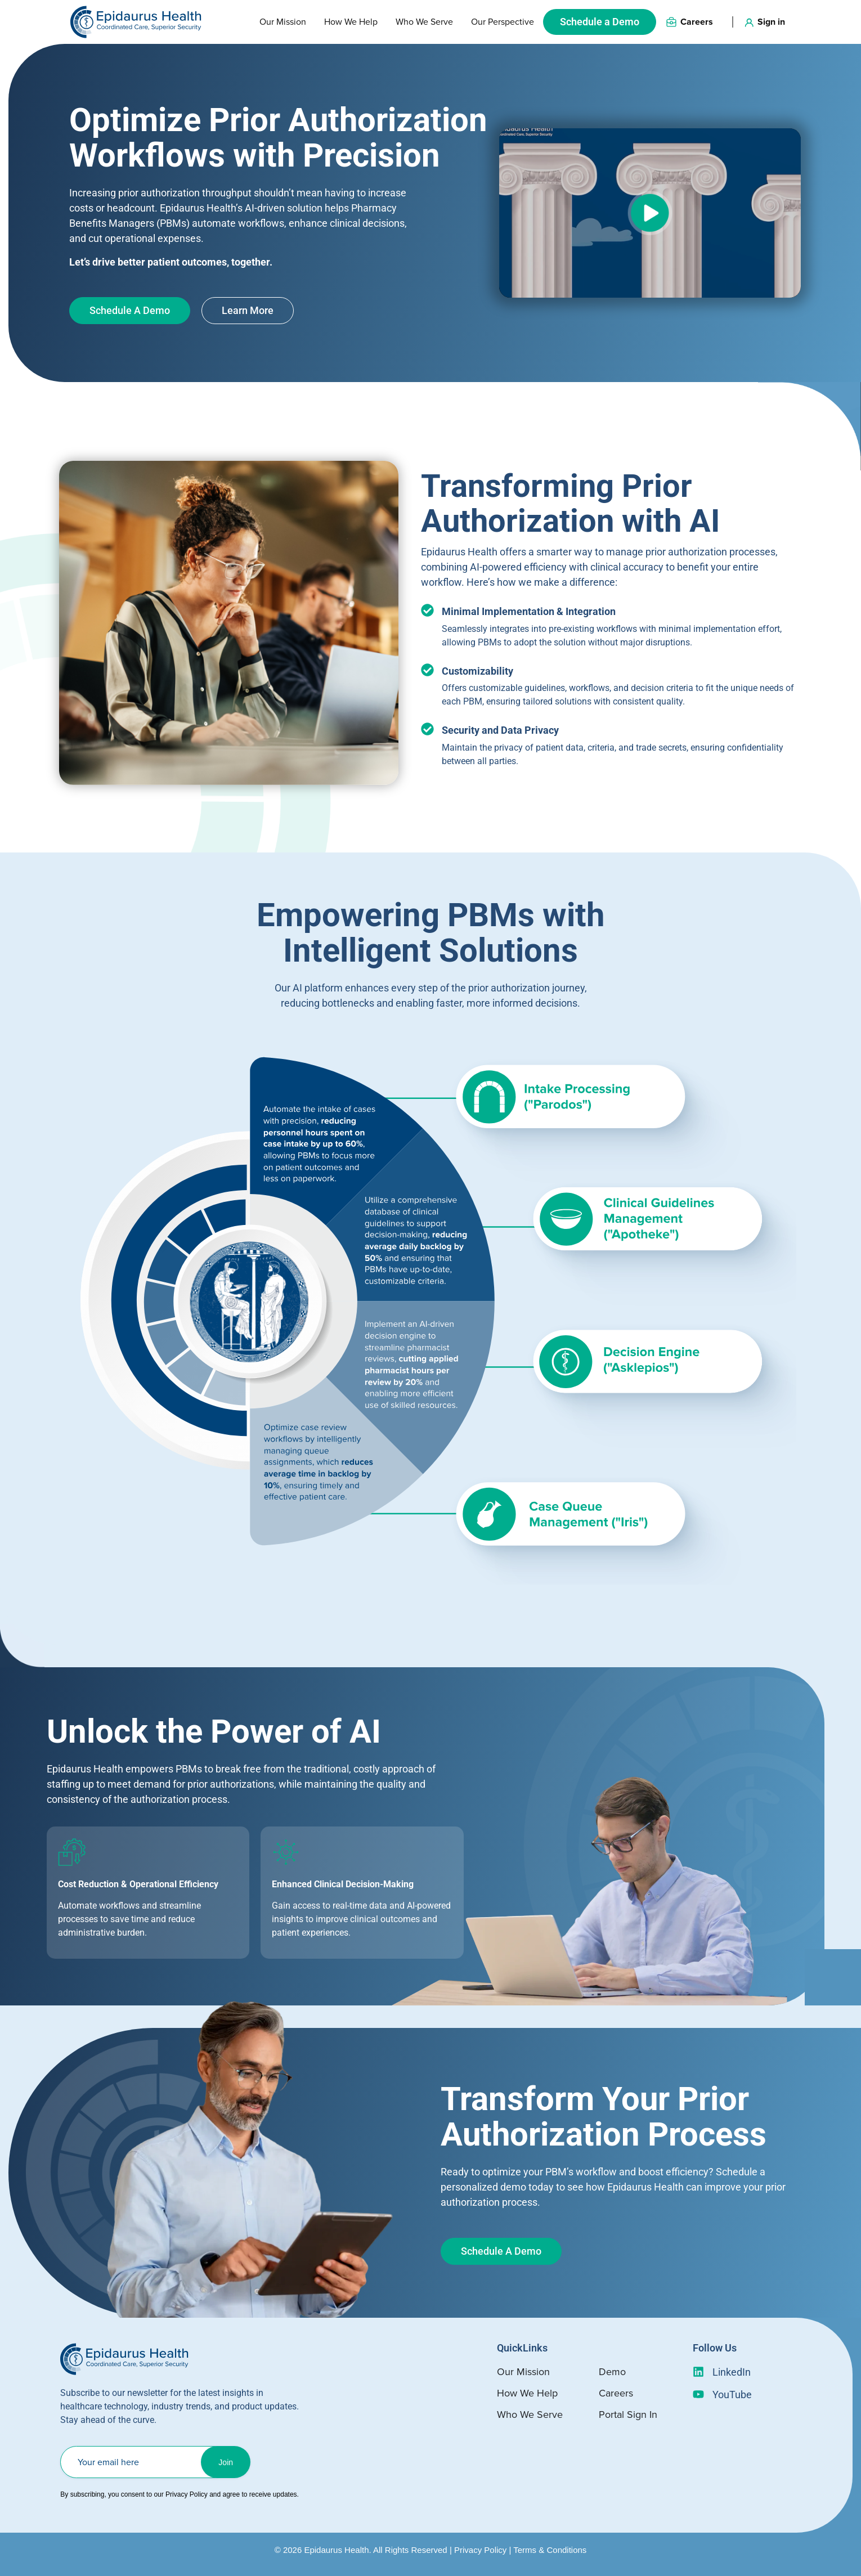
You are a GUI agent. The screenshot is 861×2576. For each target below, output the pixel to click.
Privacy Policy (480, 2550)
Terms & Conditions (549, 2550)
